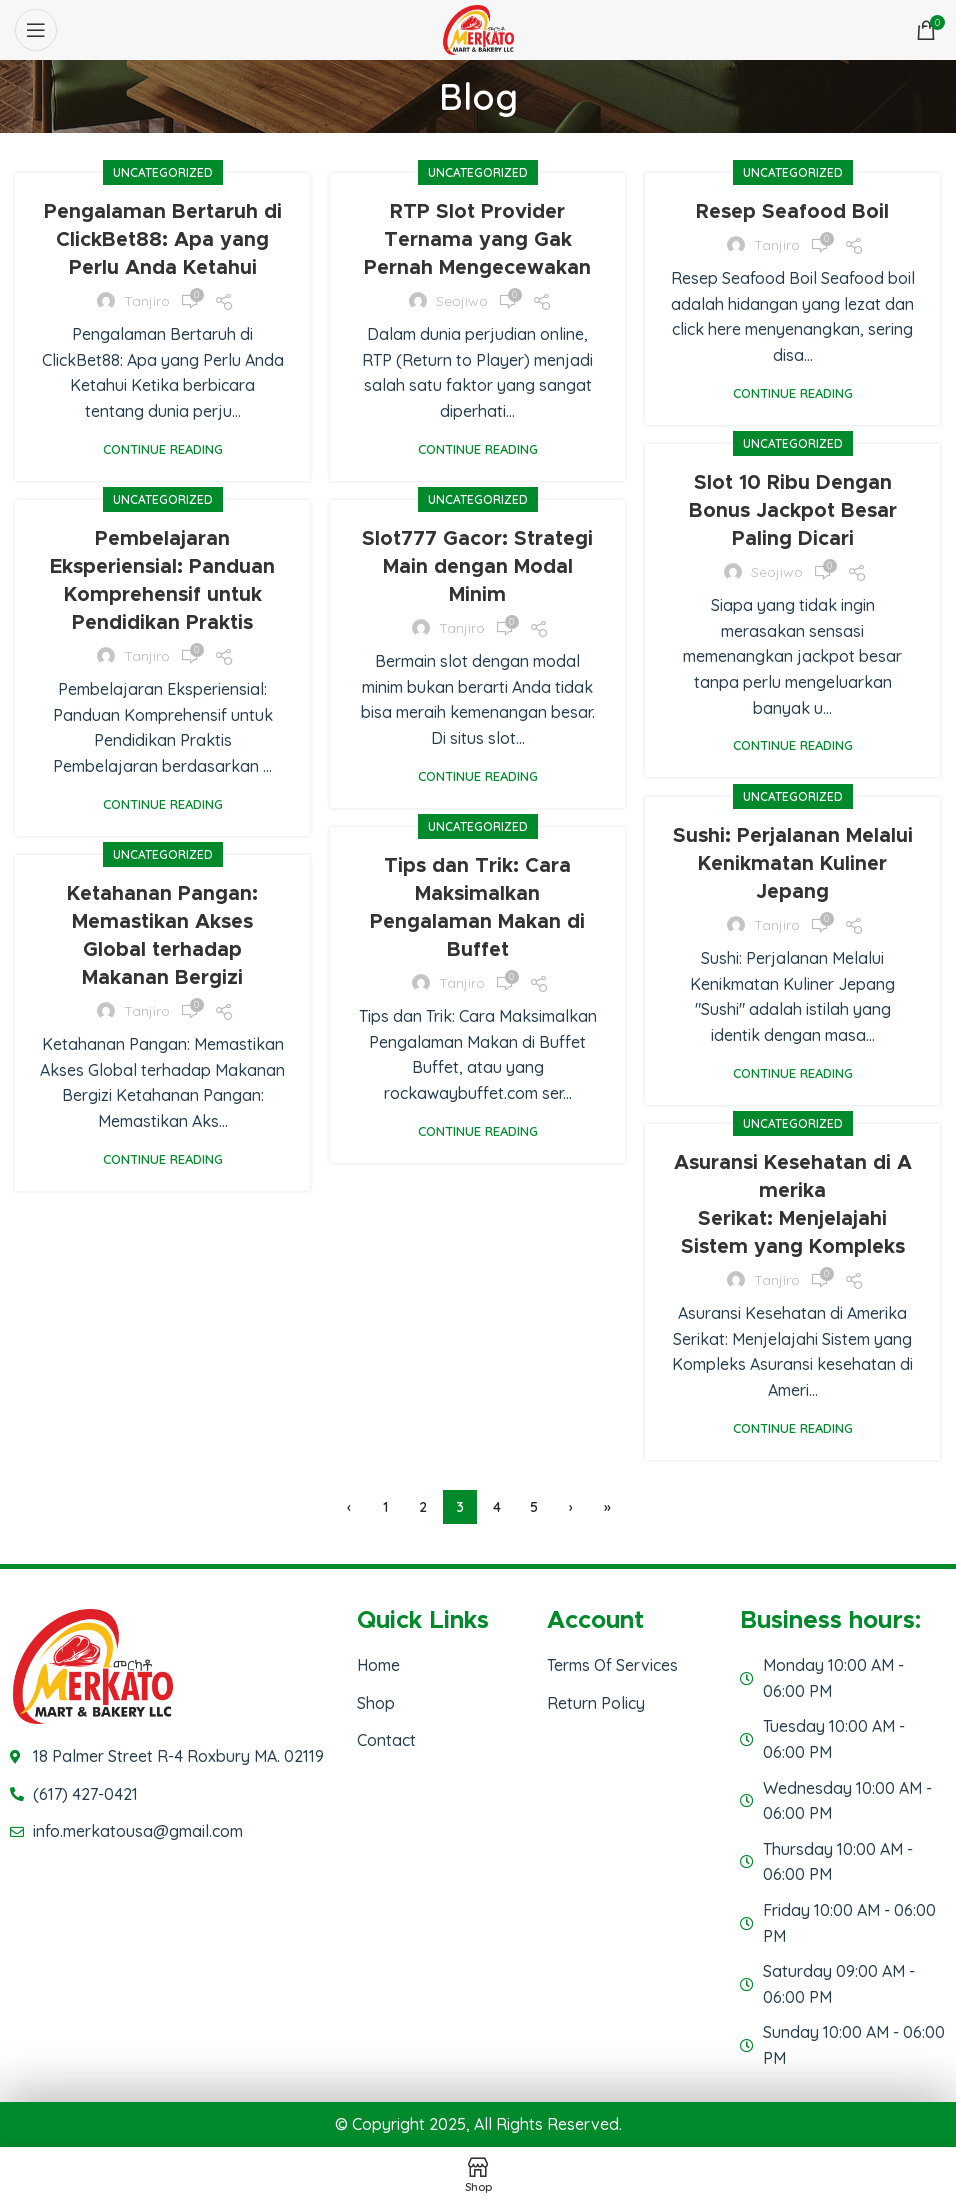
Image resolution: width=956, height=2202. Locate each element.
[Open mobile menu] (36, 30)
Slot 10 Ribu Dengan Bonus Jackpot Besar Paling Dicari (793, 511)
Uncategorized (163, 172)
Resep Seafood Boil (792, 212)
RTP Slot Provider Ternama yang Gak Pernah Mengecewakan (477, 240)
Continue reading (163, 449)
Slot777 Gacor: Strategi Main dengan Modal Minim (477, 567)
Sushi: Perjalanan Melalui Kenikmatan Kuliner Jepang (793, 864)
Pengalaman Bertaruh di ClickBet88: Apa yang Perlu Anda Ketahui (163, 240)
